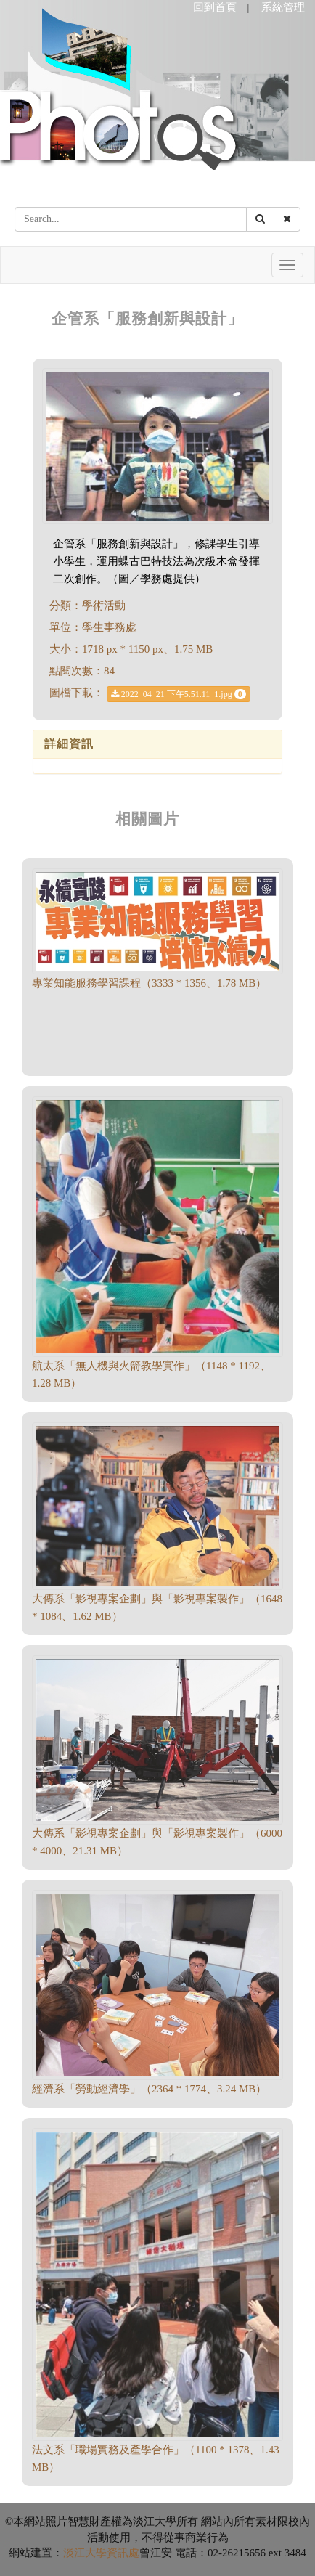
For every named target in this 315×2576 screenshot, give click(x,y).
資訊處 (123, 2553)
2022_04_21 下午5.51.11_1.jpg (178, 694)
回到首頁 (215, 7)
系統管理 (283, 7)
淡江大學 (85, 2553)
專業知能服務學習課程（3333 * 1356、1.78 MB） (149, 983)
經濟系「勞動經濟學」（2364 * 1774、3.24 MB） (149, 2089)
